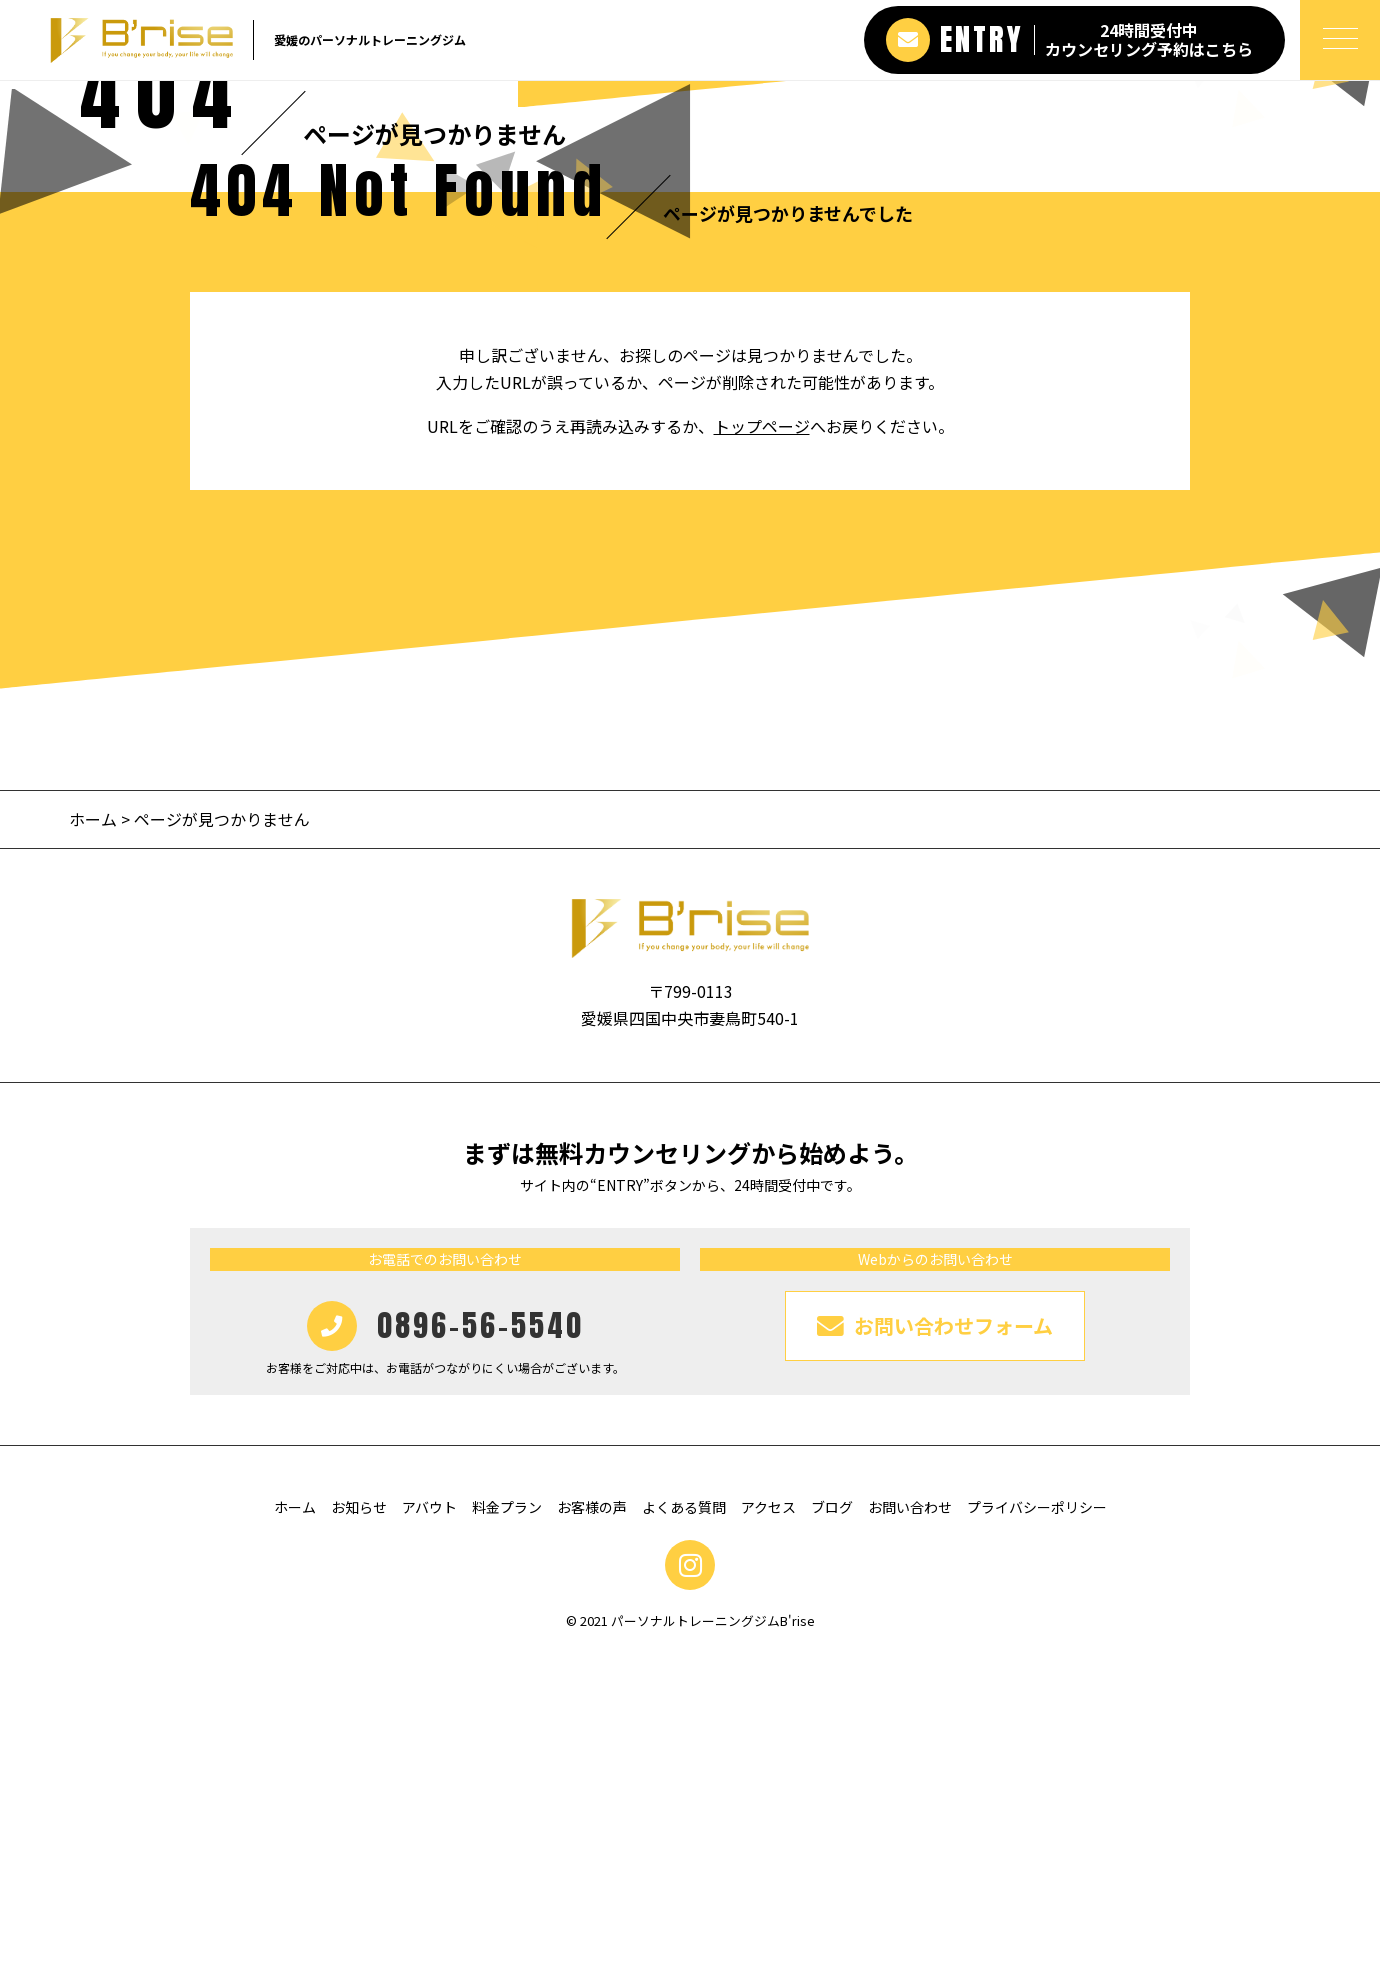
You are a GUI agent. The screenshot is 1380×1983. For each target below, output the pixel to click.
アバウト (429, 1833)
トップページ (762, 752)
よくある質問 (684, 1833)
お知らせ (359, 1833)
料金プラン (507, 1833)
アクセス (768, 1833)
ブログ (832, 1833)
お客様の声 (592, 1833)
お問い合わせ (910, 1833)
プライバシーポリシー (1037, 1833)
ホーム (93, 1145)
